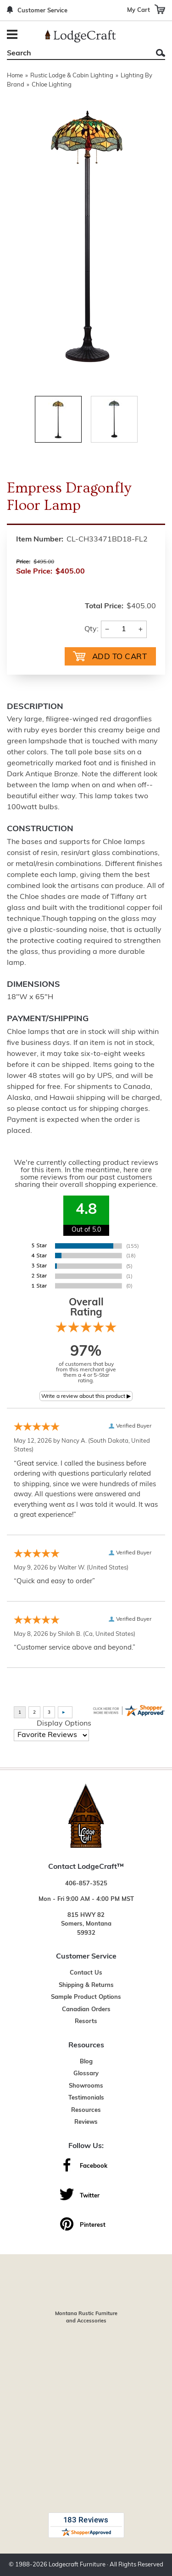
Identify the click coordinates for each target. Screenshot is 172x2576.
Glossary (86, 2074)
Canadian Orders (86, 2010)
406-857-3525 (86, 1884)
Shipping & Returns (86, 1985)
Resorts (86, 2021)
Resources (86, 2110)
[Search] (75, 53)
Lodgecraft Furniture (77, 2565)
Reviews (86, 2122)
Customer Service (42, 11)
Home (15, 76)
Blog (86, 2062)
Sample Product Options (86, 1997)
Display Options (64, 1723)
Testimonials (86, 2098)
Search (160, 53)
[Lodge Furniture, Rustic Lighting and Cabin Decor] (80, 36)
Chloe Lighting (52, 85)
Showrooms (86, 2086)
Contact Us (86, 1973)
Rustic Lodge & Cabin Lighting (71, 76)
